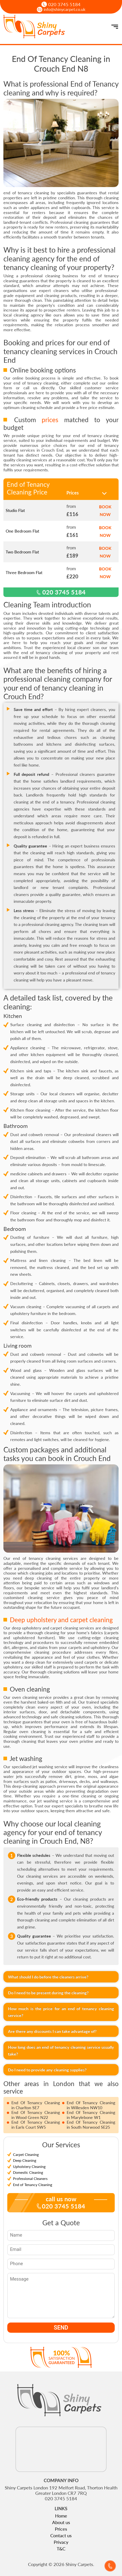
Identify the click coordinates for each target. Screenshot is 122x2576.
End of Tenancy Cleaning (32, 2184)
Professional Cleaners (30, 2178)
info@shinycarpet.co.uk (64, 9)
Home (61, 2515)
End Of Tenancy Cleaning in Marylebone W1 (91, 2115)
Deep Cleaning (24, 2160)
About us (61, 2522)
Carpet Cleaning (26, 2154)
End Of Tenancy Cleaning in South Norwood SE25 (91, 2125)
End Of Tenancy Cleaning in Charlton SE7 (35, 2105)
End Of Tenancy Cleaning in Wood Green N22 (35, 2115)
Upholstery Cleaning (29, 2166)
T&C (61, 2548)
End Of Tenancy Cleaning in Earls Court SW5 (35, 2125)
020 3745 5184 (64, 4)
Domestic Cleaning (28, 2172)
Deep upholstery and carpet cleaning (60, 1620)
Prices (61, 2529)
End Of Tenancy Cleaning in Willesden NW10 (91, 2105)
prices (50, 420)
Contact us (61, 2535)
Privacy (61, 2542)
